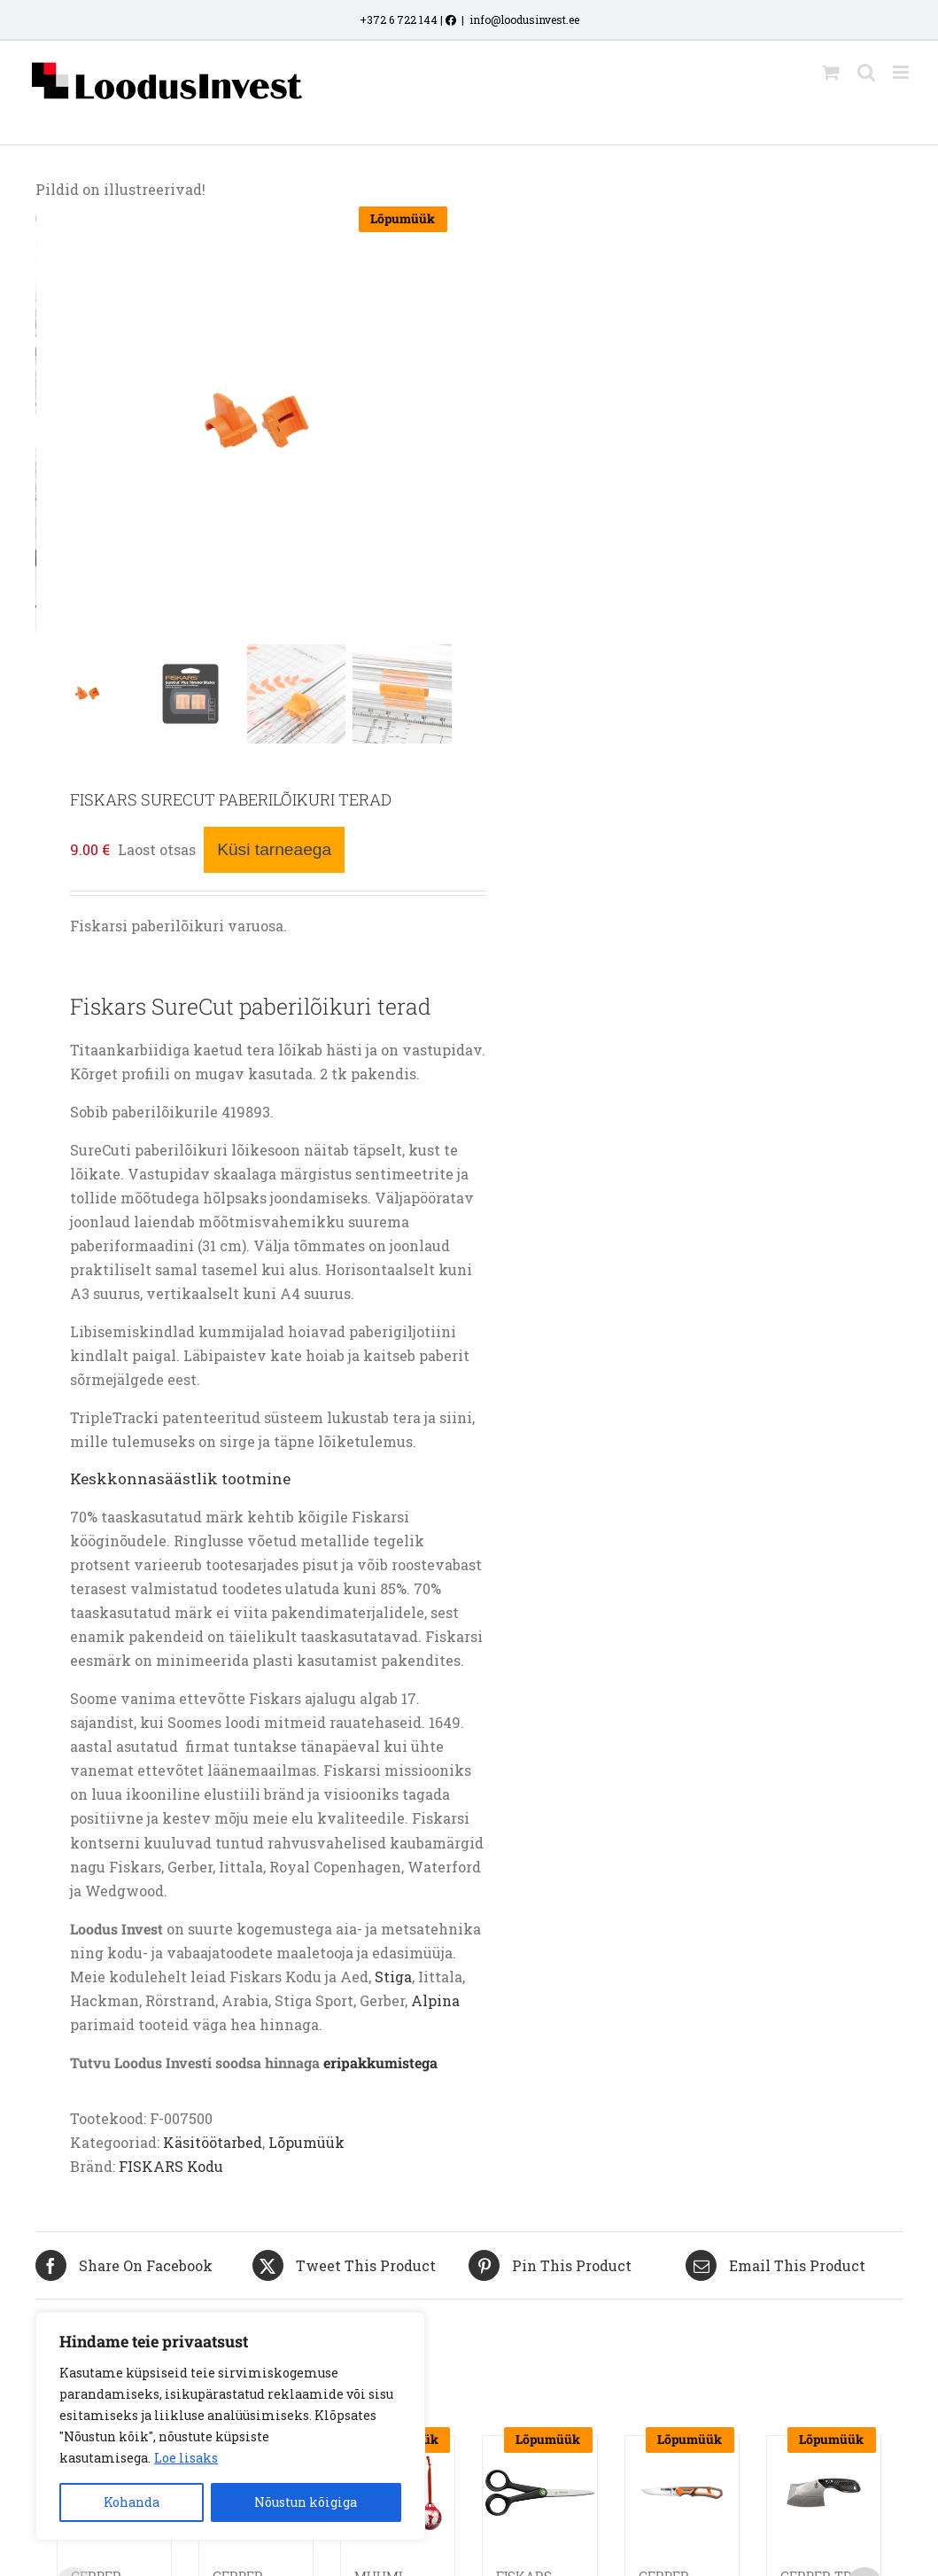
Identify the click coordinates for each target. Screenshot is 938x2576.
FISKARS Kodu (171, 2166)
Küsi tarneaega (274, 849)
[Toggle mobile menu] (902, 72)
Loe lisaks (186, 2457)
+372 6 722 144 (399, 19)
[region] (230, 2426)
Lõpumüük (306, 2142)
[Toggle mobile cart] (831, 72)
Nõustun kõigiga (305, 2502)
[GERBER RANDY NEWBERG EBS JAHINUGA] (682, 2492)
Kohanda (131, 2502)
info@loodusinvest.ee (524, 19)
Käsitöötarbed (212, 2142)
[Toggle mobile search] (866, 72)
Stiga (393, 1976)
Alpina (435, 2000)
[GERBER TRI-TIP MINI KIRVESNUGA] (823, 2492)
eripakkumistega (380, 2062)
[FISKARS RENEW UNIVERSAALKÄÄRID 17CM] (539, 2492)
